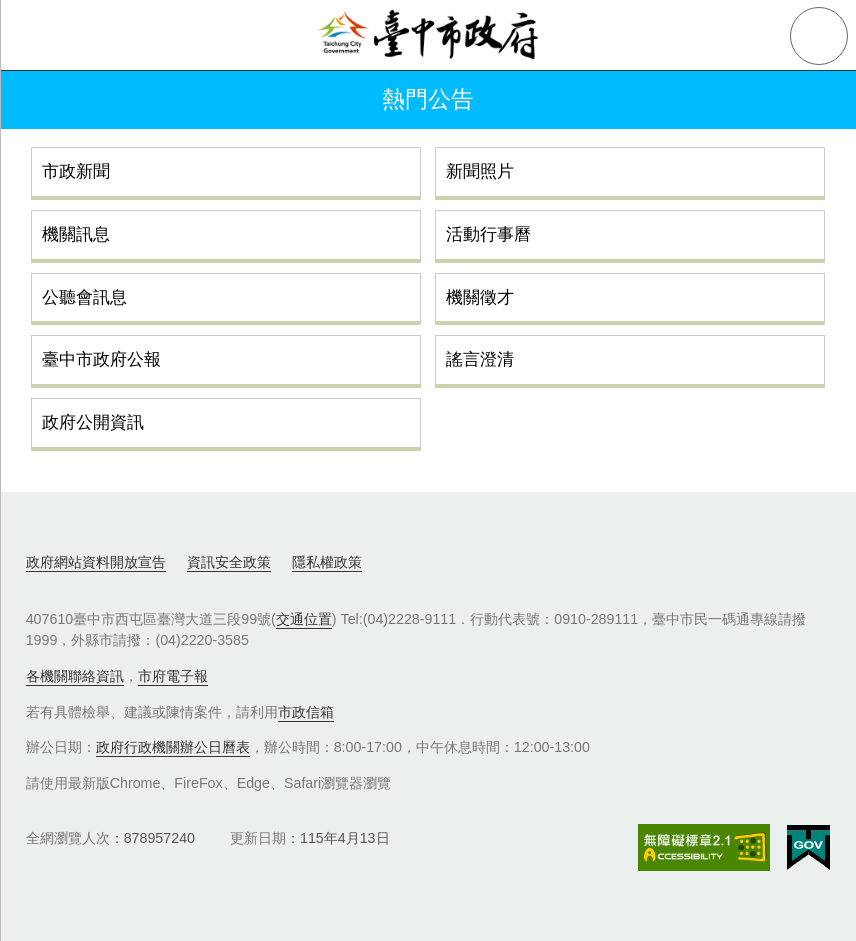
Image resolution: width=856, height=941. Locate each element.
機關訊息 (76, 234)
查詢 (819, 36)
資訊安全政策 (229, 562)
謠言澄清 (480, 359)
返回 (42, 100)
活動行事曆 (488, 234)
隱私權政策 (327, 562)
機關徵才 (480, 297)
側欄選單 (36, 36)
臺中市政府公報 (101, 359)
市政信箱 (306, 712)
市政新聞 (76, 171)
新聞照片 (480, 171)
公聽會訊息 (84, 297)
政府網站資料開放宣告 (96, 562)
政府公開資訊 (93, 422)
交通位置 (304, 619)
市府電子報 (173, 676)
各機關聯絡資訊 (75, 676)
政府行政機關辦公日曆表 (173, 747)
